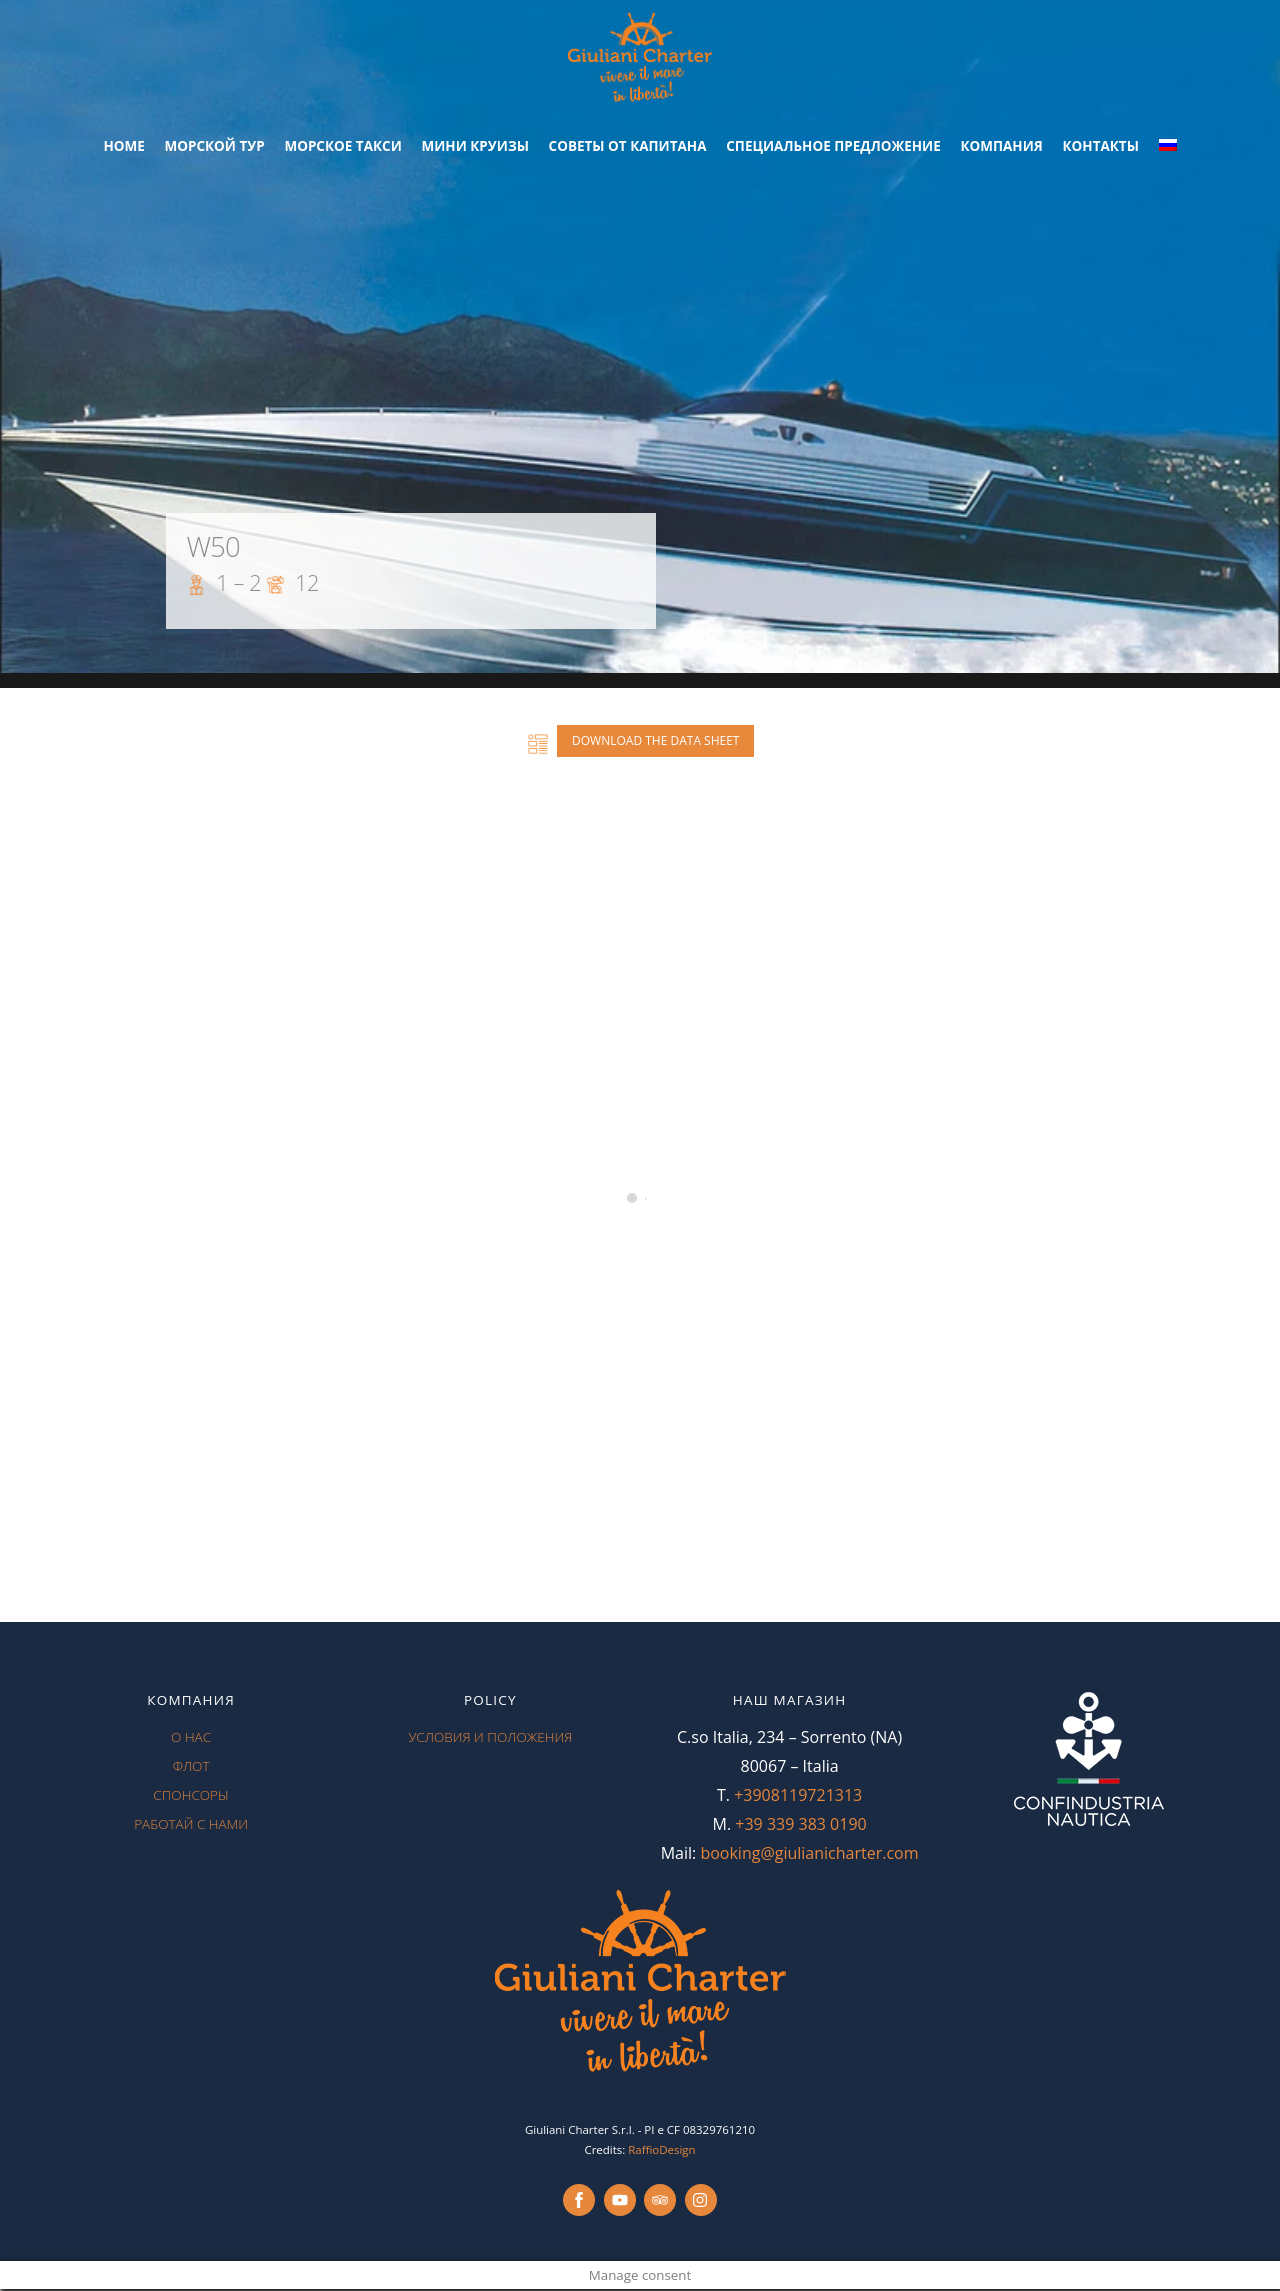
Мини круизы (474, 148)
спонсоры (190, 1797)
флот (191, 1768)
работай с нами (191, 1826)
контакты (1101, 148)
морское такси (342, 148)
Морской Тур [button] (214, 148)
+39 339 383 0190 (800, 1826)
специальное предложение (833, 148)
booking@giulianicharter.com (809, 1855)
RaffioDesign (661, 2151)
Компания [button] (1001, 148)
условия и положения (490, 1739)
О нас (191, 1739)
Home (123, 148)
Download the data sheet (655, 742)
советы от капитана (628, 148)
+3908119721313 (798, 1797)
